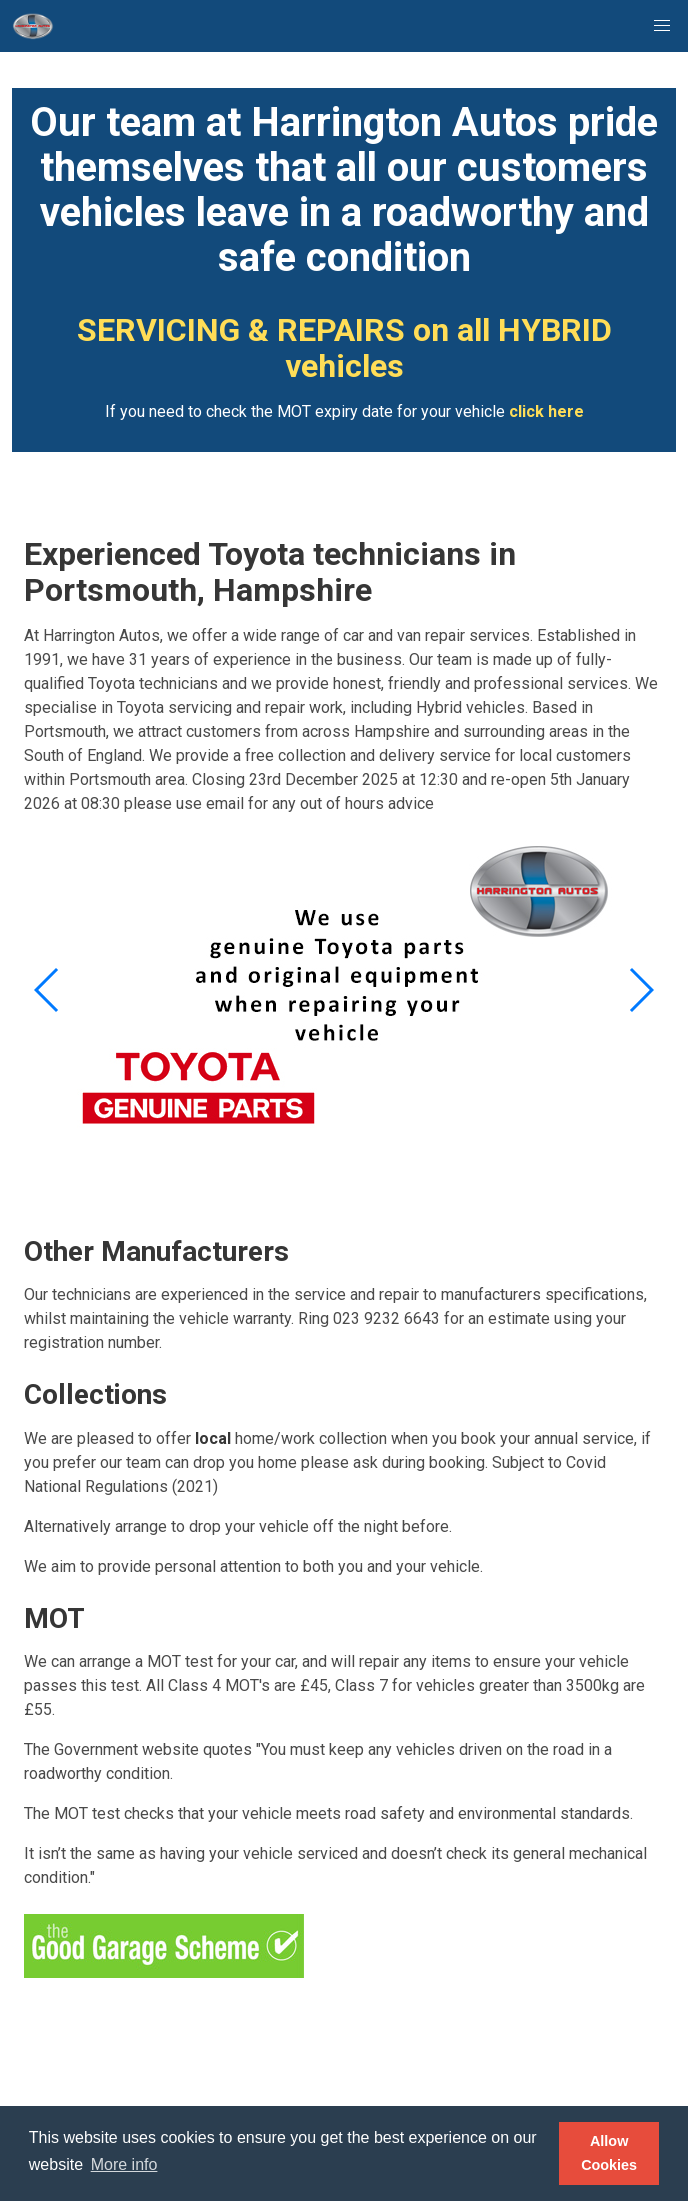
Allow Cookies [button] (609, 2153)
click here (546, 411)
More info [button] (124, 2164)
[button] (662, 26)
